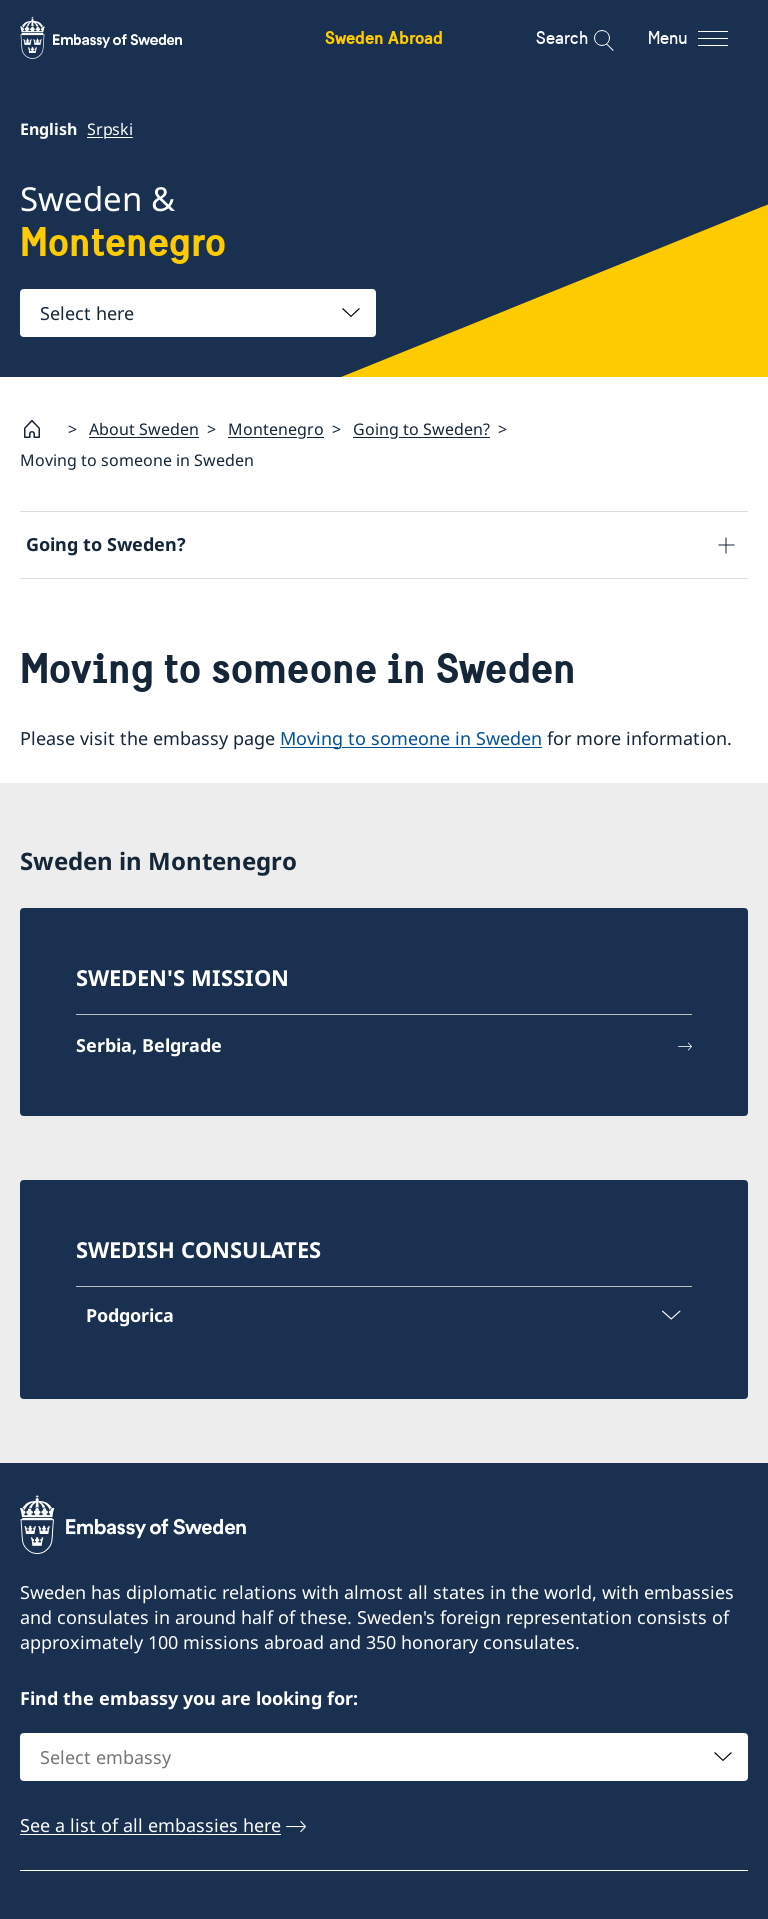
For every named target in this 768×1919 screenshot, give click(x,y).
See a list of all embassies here (150, 1826)
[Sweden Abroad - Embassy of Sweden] (120, 38)
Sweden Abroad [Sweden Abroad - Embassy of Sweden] (384, 37)
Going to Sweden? (421, 429)
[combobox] (198, 313)
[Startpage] (40, 429)
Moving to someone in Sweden (411, 738)
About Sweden (144, 429)
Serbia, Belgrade (149, 1045)
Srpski (110, 129)
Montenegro (276, 429)
